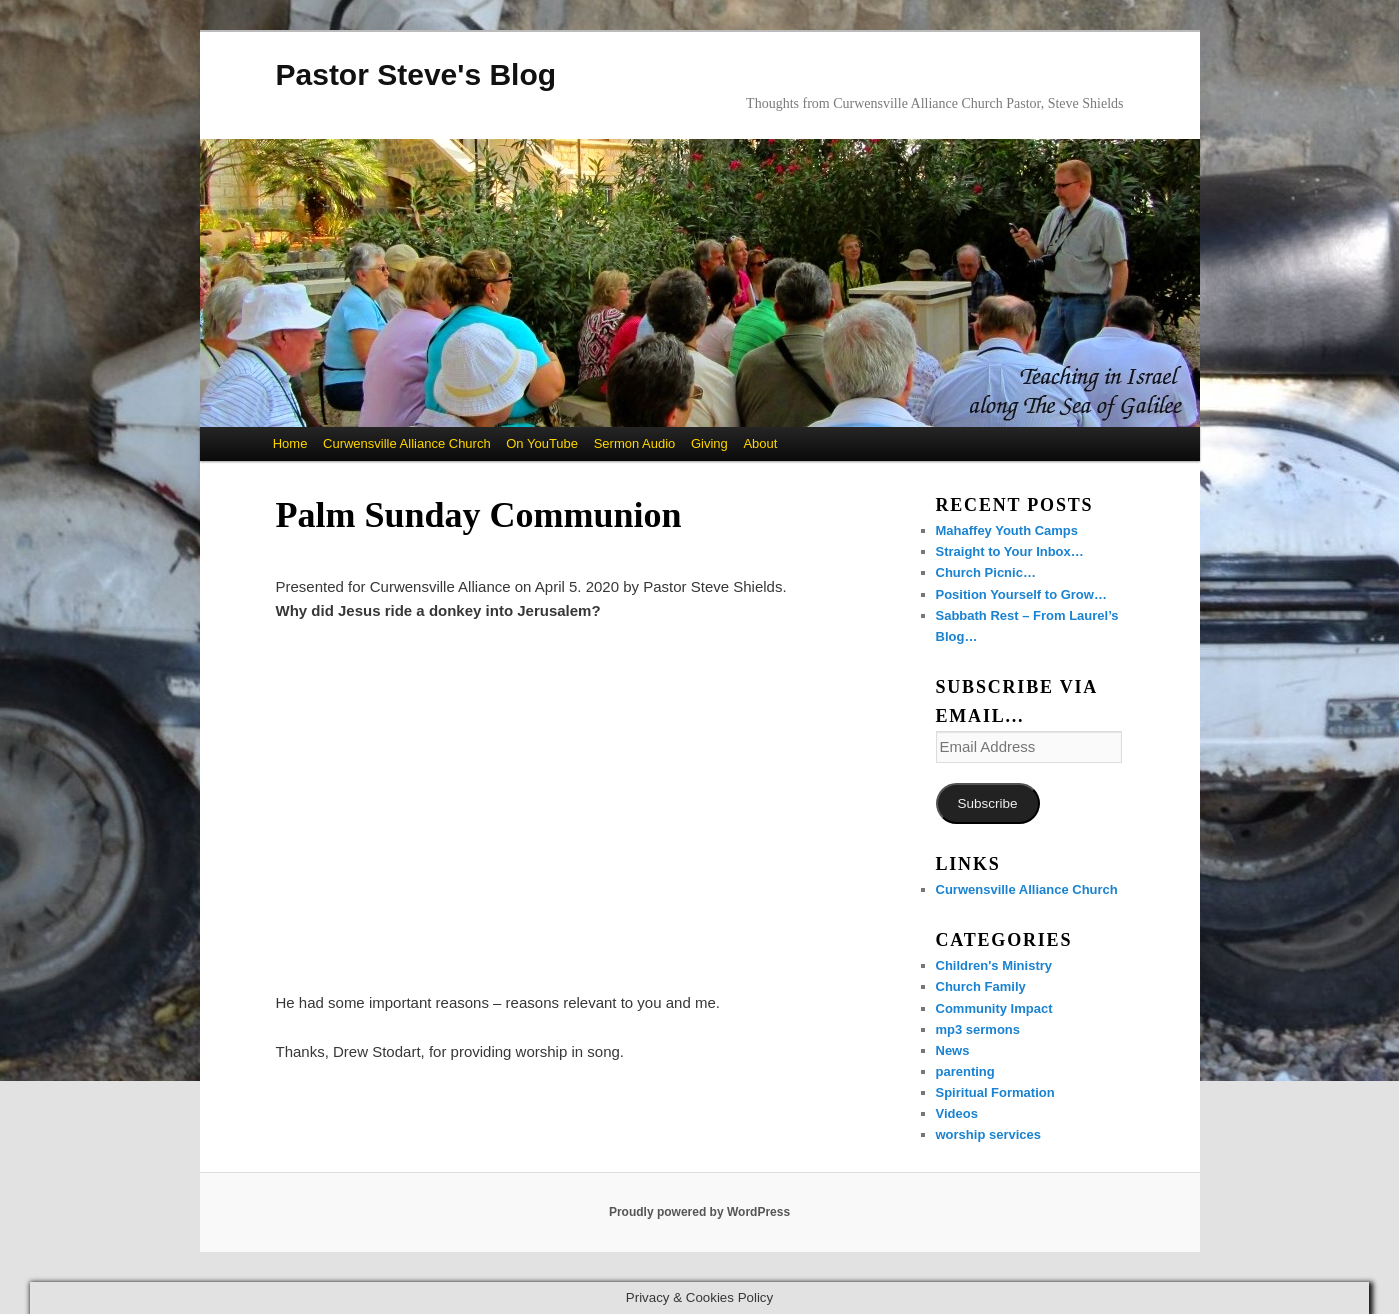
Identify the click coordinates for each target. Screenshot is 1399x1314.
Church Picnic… (986, 572)
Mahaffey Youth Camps (1007, 530)
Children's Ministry (994, 965)
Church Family (981, 986)
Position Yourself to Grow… (1021, 594)
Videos (957, 1113)
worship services (989, 1134)
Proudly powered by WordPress (699, 1212)
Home (290, 443)
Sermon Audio (635, 443)
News (953, 1050)
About (760, 443)
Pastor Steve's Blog (416, 74)
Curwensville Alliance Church (407, 443)
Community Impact (994, 1008)
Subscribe (987, 803)
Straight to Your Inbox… (1010, 551)
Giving (709, 443)
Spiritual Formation (995, 1092)
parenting (965, 1071)
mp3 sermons (978, 1029)
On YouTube (542, 443)
